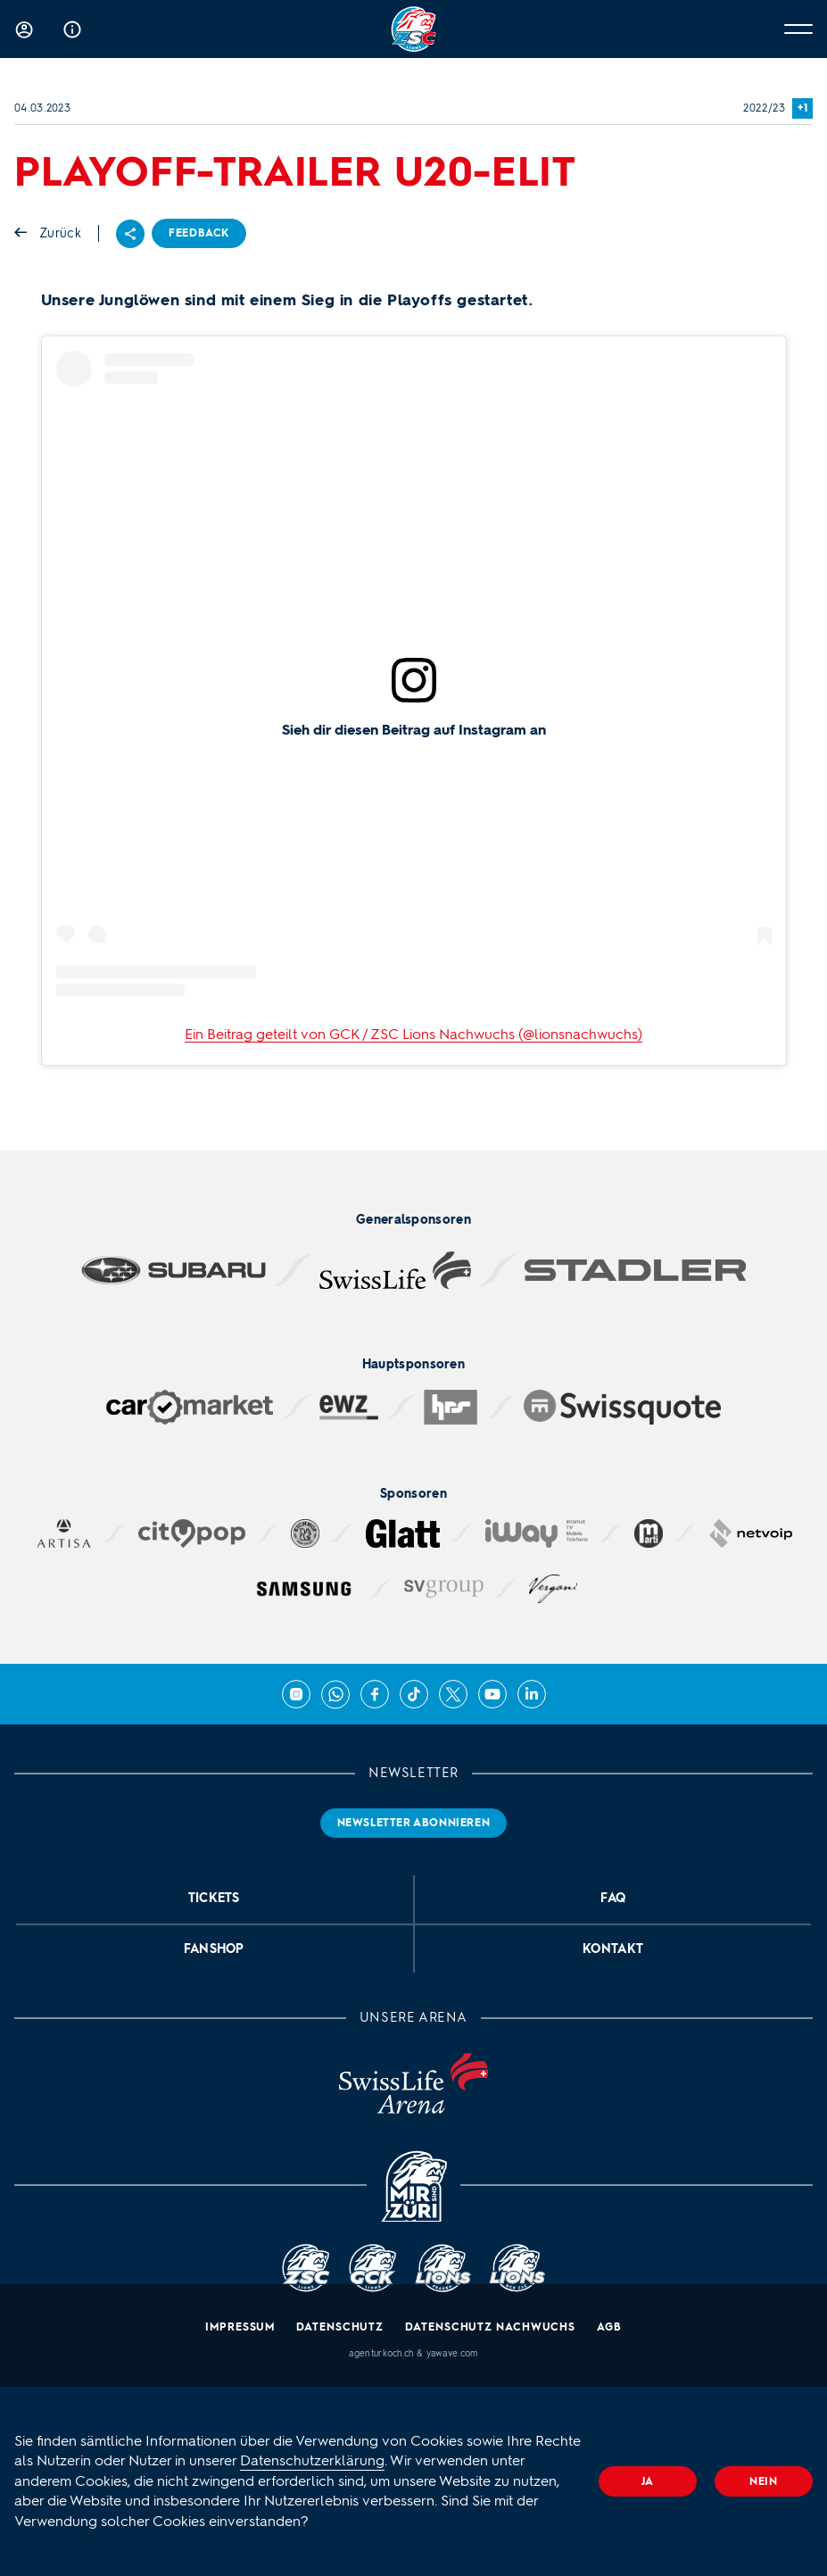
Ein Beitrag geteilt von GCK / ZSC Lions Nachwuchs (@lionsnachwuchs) (413, 1034)
